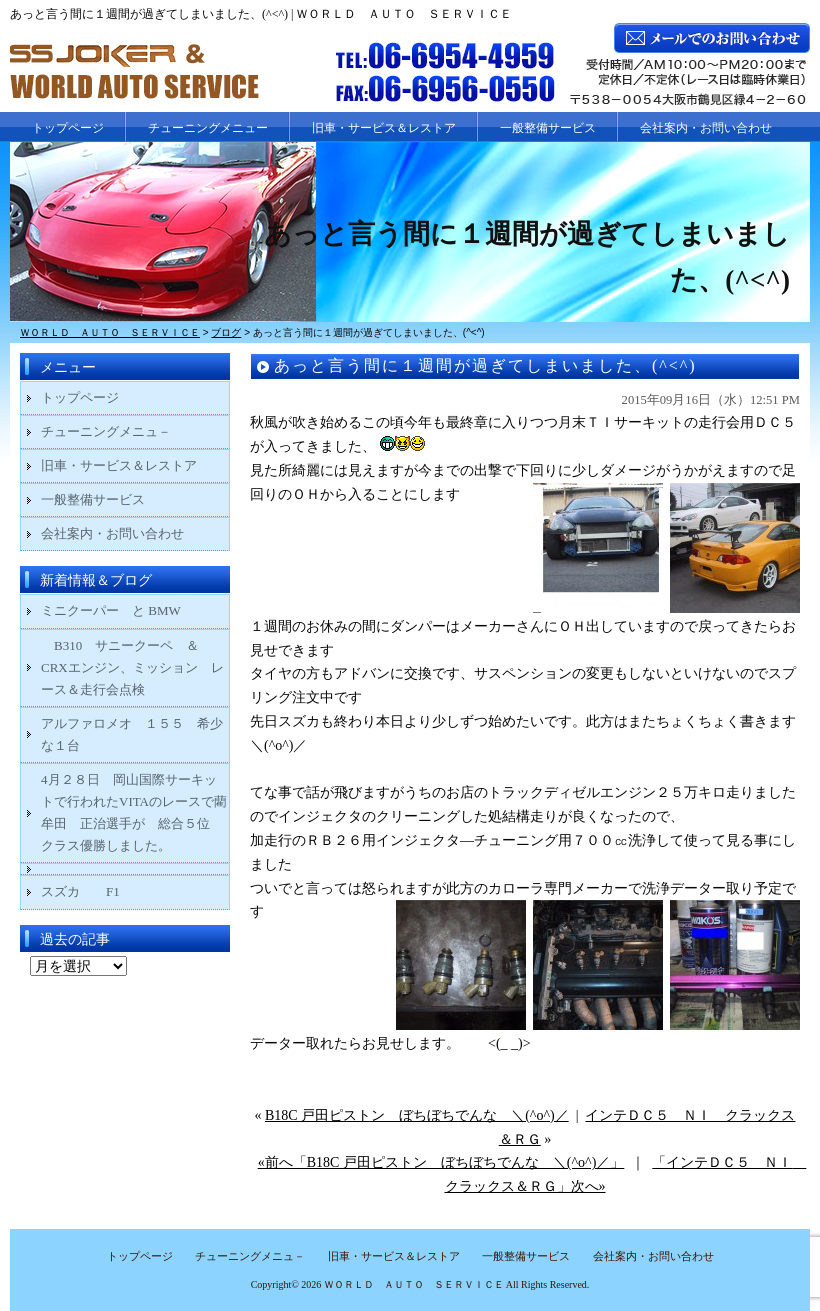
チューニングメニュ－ (106, 431)
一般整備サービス (548, 128)
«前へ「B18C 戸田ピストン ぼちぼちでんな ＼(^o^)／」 (441, 1162)
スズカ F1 (93, 891)
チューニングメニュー (208, 128)
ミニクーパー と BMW (111, 610)
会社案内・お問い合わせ (706, 128)
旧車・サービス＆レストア (384, 128)
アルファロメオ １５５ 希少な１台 (132, 734)
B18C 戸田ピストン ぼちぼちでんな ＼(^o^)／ (417, 1115)
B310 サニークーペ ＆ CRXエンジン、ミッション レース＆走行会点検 (132, 667)
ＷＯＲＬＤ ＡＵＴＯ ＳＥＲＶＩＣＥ (414, 1284)
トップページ (68, 128)
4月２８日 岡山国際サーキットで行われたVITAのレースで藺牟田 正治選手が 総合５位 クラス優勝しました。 (134, 812)
